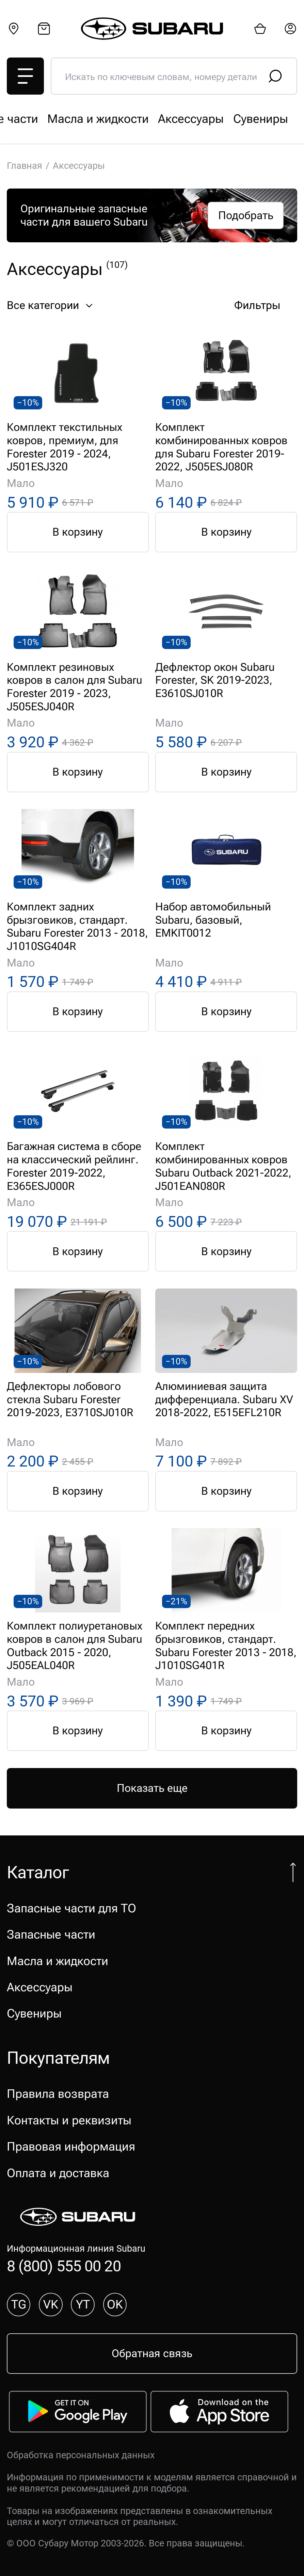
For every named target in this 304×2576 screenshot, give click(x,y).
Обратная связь (152, 2353)
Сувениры (34, 2013)
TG (18, 2304)
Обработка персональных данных (81, 2455)
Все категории (51, 305)
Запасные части (189, 119)
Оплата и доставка (58, 2173)
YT (83, 2304)
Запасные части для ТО (71, 119)
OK (115, 2304)
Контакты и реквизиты (69, 2120)
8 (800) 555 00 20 (64, 2266)
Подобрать (245, 215)
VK (50, 2304)
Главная (24, 165)
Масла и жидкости (57, 1961)
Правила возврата (58, 2094)
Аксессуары (40, 1987)
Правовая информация (71, 2146)
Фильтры (266, 305)
